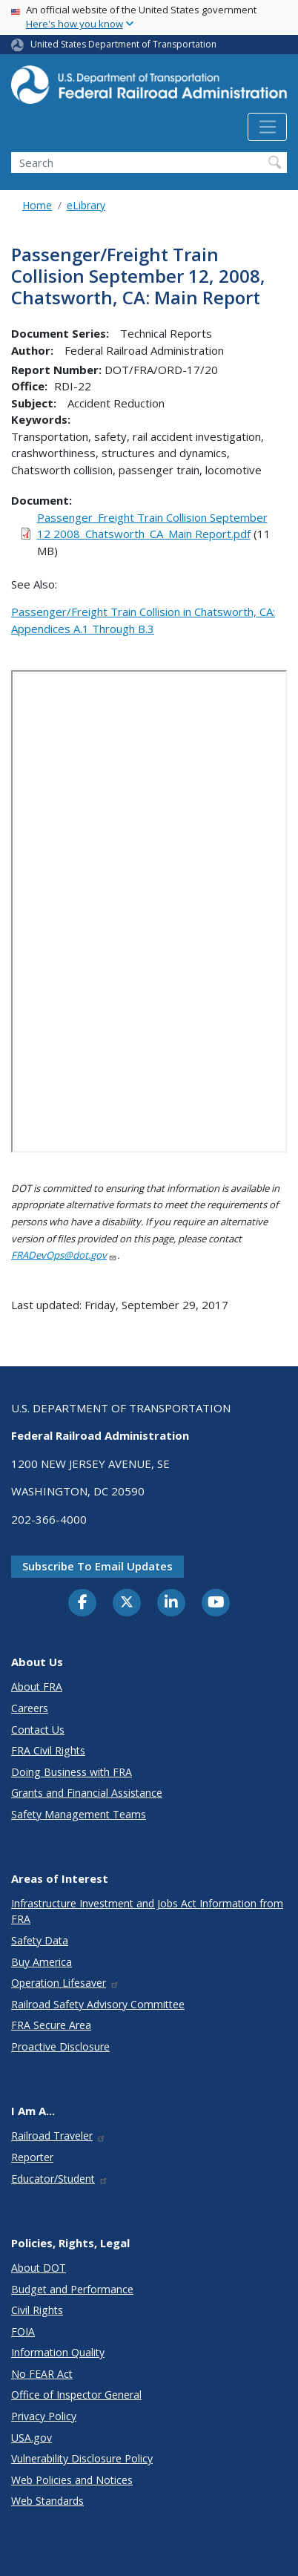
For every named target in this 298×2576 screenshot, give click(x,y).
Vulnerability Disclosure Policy (82, 2458)
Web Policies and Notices (72, 2480)
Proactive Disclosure (60, 2046)
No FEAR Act (42, 2374)
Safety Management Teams (78, 1814)
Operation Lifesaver (65, 1983)
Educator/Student (59, 2179)
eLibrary (86, 205)
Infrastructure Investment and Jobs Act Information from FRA (147, 1911)
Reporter (32, 2157)
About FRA (36, 1686)
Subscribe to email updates (97, 1566)
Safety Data (39, 1940)
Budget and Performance (72, 2289)
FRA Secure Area (51, 2025)
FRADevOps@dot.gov (64, 1255)
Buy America (41, 1962)
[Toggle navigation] (267, 127)
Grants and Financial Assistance (86, 1793)
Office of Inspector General (76, 2394)
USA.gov (31, 2438)
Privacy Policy (43, 2416)
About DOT (38, 2268)
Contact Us (37, 1730)
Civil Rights (37, 2310)
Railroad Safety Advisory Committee (98, 2004)
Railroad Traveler (58, 2135)
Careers (29, 1708)
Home (37, 205)
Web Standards (47, 2501)
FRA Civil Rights (48, 1750)
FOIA (23, 2331)
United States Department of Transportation (123, 44)
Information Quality (58, 2352)
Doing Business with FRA (71, 1772)
